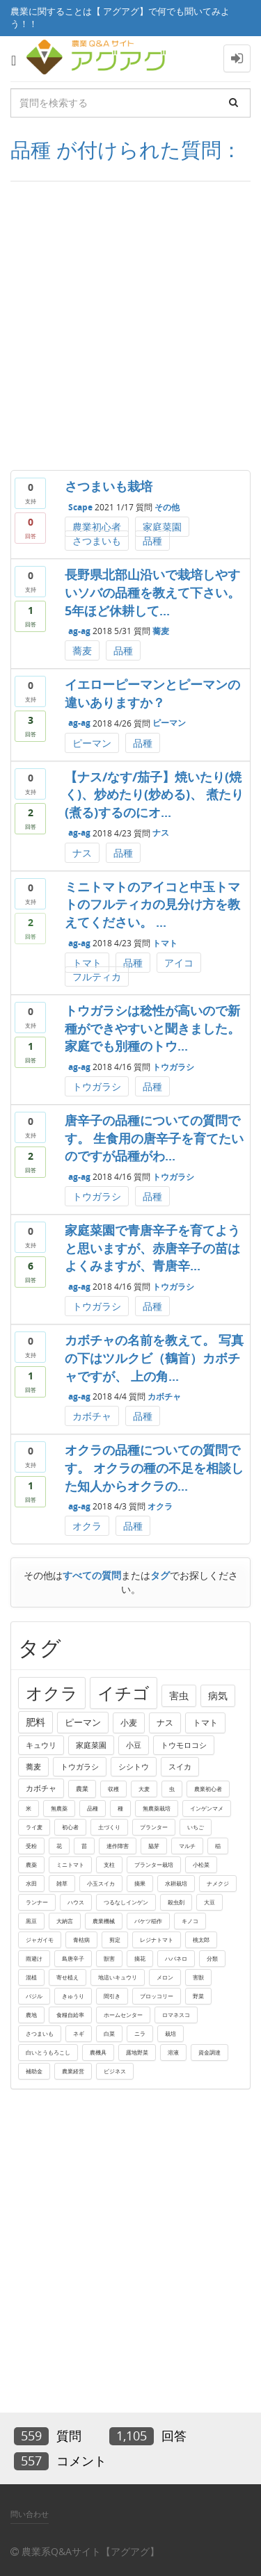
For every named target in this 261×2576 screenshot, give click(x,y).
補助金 (34, 2071)
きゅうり (73, 1996)
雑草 (62, 1883)
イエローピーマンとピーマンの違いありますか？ (152, 693)
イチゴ (123, 1692)
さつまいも (96, 540)
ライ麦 (34, 1827)
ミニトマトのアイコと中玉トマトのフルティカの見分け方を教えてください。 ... (152, 904)
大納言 (64, 1921)
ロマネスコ (176, 2014)
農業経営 (73, 2071)
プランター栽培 (153, 1864)
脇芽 (153, 1845)
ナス (160, 833)
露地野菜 (137, 2052)
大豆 (209, 1902)
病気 (218, 1695)
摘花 (139, 1958)
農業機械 (104, 1921)
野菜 (198, 1996)
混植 (31, 1977)
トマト (164, 943)
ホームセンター (123, 2014)
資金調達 (209, 2052)
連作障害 (117, 1845)
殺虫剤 (176, 1902)
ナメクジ (218, 1883)
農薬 (31, 1864)
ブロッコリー (156, 1996)
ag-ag (79, 631)
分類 (212, 1958)
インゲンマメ (206, 1808)
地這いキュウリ (117, 1977)
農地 (31, 2014)
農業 (82, 1788)
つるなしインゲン (126, 1902)
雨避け (34, 1958)
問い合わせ (29, 2514)
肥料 (35, 1721)
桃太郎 (201, 1939)
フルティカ (96, 976)
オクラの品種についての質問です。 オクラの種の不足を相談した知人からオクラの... (154, 1467)
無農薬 (59, 1808)
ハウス (76, 1902)
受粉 (31, 1845)
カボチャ (164, 1396)
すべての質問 (92, 1575)
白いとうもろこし (48, 2052)
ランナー (37, 1902)
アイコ (178, 962)
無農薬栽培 (157, 1808)
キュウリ (41, 1745)
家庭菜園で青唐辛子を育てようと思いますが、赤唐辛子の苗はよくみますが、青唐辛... (152, 1248)
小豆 (133, 1745)
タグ (160, 1575)
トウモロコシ (184, 1745)
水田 (31, 1883)
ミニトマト (70, 1864)
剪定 (114, 1939)
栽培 (170, 2033)
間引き (112, 1996)
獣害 (109, 1958)
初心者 (70, 1827)
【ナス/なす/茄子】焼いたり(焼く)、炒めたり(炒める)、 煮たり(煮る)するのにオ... (154, 794)
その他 (167, 507)
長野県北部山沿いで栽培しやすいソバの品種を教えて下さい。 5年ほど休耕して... (152, 592)
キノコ (190, 1921)
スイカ (179, 1766)
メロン (165, 1977)
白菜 (109, 2033)
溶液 (173, 2052)
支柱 (109, 1864)
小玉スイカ (101, 1883)
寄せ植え (67, 1977)
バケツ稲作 (148, 1921)
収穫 (113, 1788)
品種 (152, 540)
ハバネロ (176, 1958)
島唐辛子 (73, 1958)
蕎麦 (160, 631)
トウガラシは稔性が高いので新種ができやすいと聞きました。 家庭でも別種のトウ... (152, 1028)
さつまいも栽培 (108, 486)
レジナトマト (156, 1939)
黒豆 (31, 1921)
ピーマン (169, 723)
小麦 (128, 1722)
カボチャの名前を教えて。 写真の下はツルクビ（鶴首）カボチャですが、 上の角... (154, 1357)
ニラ (139, 2033)
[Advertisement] (130, 325)
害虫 (179, 1695)
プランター (154, 1827)
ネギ (78, 2033)
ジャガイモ (40, 1939)
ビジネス (115, 2071)
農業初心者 (96, 526)
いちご (195, 1827)
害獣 (198, 1977)
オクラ (160, 1506)
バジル (34, 1996)
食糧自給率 (70, 2014)
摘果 (139, 1883)
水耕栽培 (176, 1883)
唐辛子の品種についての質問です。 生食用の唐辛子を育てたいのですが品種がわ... (154, 1138)
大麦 (144, 1788)
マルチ (187, 1845)
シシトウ (133, 1766)
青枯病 (81, 1939)
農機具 (98, 2052)
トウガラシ (173, 1067)
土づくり (109, 1827)
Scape (80, 507)
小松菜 (201, 1864)
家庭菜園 (162, 526)
